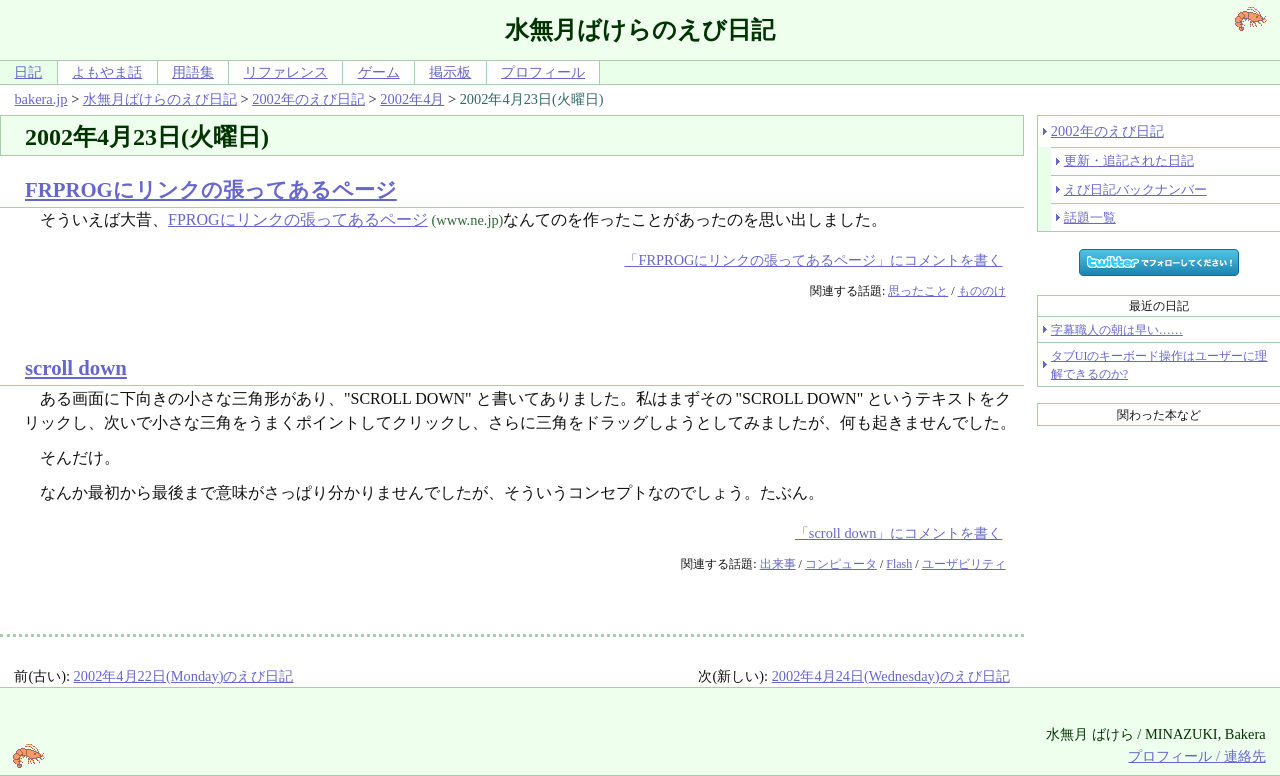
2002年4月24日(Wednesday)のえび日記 (891, 676)
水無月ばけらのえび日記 (160, 99)
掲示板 (450, 72)
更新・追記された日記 (1129, 160)
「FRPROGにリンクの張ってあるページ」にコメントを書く (813, 260)
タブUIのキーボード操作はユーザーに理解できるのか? (1159, 365)
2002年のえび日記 (308, 99)
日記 (28, 72)
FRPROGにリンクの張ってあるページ (211, 189)
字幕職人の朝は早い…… (1117, 330)
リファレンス (286, 72)
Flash (899, 564)
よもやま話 (107, 72)
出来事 (778, 564)
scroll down (76, 367)
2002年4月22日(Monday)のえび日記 (184, 676)
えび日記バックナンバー (1135, 189)
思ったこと (918, 291)
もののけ (982, 291)
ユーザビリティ (964, 564)
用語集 (193, 72)
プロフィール (543, 72)
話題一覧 (1090, 217)
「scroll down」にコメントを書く (899, 533)
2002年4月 (412, 99)
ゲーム (379, 72)
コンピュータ (841, 564)
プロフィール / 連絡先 (1196, 756)
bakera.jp (40, 99)
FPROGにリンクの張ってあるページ (298, 219)
